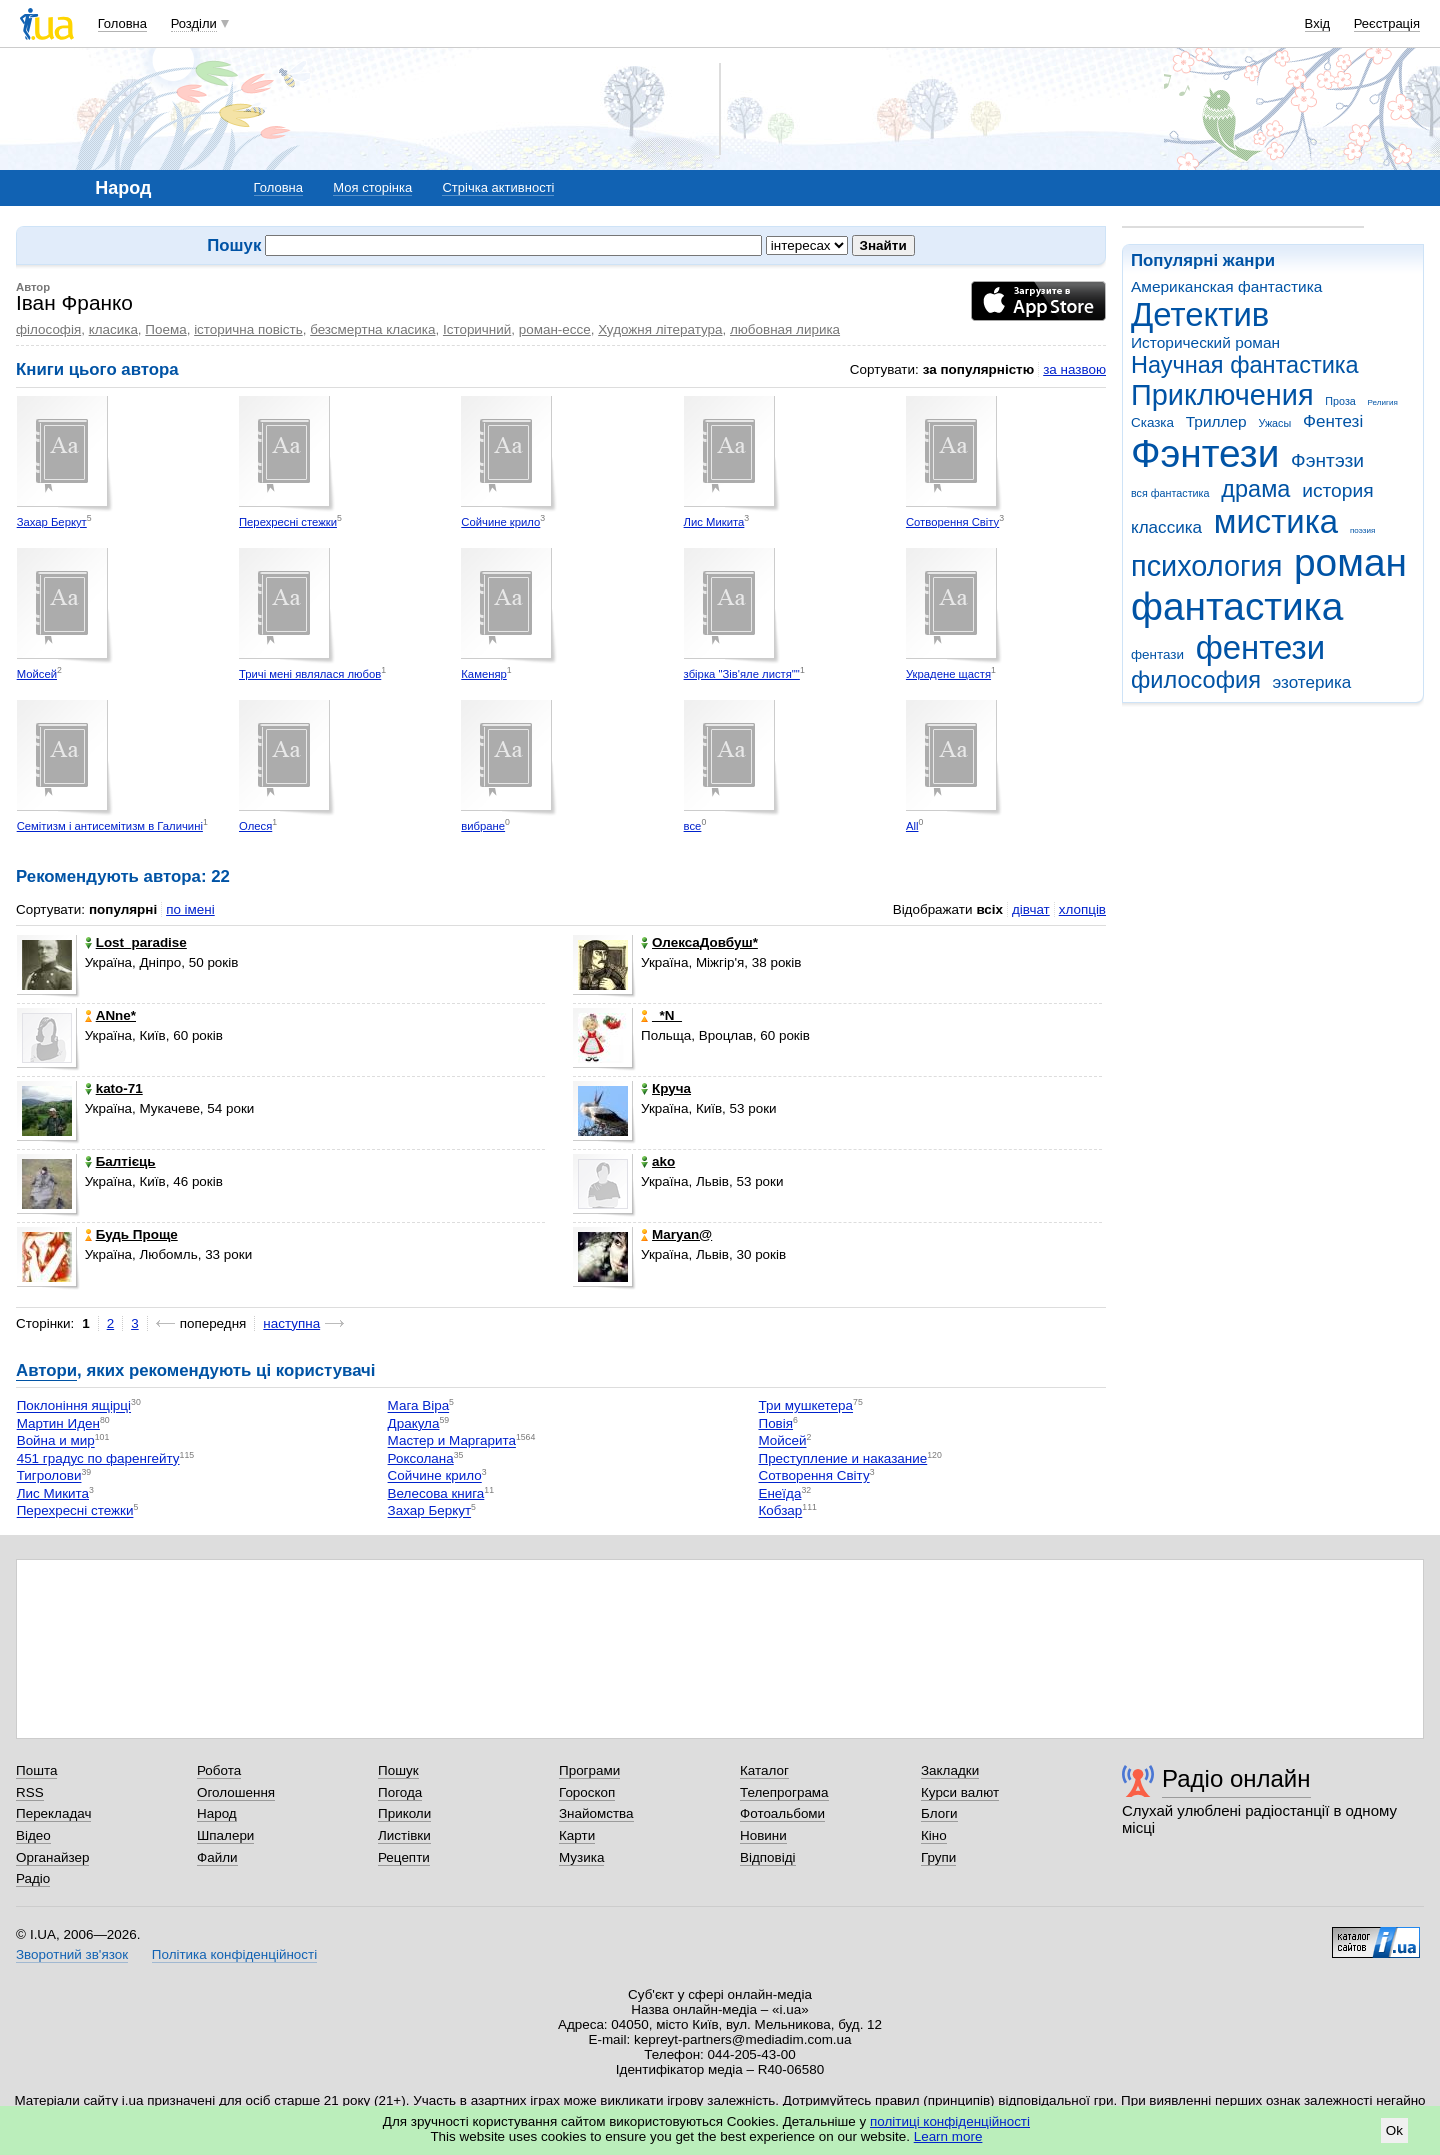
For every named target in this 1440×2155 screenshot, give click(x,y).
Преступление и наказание (842, 1458)
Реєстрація (1387, 23)
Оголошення (236, 1792)
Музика (581, 1857)
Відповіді (768, 1857)
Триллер (1216, 421)
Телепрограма (784, 1792)
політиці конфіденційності (950, 2121)
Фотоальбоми (782, 1813)
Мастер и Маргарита (452, 1441)
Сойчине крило (500, 522)
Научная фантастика (1245, 365)
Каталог (764, 1770)
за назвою (1074, 369)
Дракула (414, 1423)
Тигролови (49, 1476)
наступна (291, 1323)
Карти (577, 1835)
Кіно (934, 1835)
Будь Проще (131, 1234)
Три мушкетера (805, 1406)
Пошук (398, 1770)
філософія (48, 329)
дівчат (1031, 909)
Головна (122, 23)
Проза (1340, 401)
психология (1206, 566)
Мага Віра (419, 1406)
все (693, 826)
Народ (217, 1813)
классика (1166, 527)
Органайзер (52, 1857)
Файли (217, 1857)
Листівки (404, 1835)
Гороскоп (587, 1792)
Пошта (36, 1770)
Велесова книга (436, 1493)
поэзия (1362, 530)
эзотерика (1312, 682)
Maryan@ (676, 1234)
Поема (165, 329)
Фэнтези (1205, 453)
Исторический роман (1205, 342)
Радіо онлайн (1236, 1778)
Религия (1383, 402)
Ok (1394, 2130)
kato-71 (114, 1088)
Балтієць (120, 1161)
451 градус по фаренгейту (98, 1458)
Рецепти (404, 1857)
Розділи (194, 23)
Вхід (1318, 23)
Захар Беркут (52, 522)
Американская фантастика (1226, 286)
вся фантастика (1170, 493)
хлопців (1082, 909)
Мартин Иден (58, 1423)
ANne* (110, 1015)
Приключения (1222, 395)
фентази (1157, 654)
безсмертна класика (372, 329)
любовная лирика (785, 329)
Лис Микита (714, 522)
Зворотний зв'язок (72, 1954)
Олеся (255, 826)
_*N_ (661, 1015)
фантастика (1237, 606)
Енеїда (779, 1493)
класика (113, 329)
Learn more (948, 2136)
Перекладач (53, 1813)
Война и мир (56, 1441)
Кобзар (780, 1511)
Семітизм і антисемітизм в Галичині (110, 826)
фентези (1260, 647)
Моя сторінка (372, 187)
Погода (400, 1792)
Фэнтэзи (1327, 460)
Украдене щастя (948, 674)
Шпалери (225, 1835)
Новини (763, 1835)
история (1337, 490)
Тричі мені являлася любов (310, 674)
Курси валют (960, 1792)
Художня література (660, 329)
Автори (46, 1370)
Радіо (33, 1878)
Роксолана (421, 1458)
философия (1196, 680)
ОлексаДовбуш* (699, 942)
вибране (483, 826)
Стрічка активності (498, 187)
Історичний (477, 329)
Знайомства (596, 1813)
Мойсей (37, 674)
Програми (589, 1770)
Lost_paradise (136, 942)
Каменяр (484, 674)
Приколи (404, 1813)
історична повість (248, 329)
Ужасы (1274, 423)
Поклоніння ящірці (74, 1406)
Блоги (939, 1813)
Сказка (1152, 422)
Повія (775, 1423)
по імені (190, 909)
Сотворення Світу (952, 522)
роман (1350, 562)
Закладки (950, 1770)
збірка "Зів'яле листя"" (742, 674)
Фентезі (1333, 421)
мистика (1276, 521)
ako (658, 1161)
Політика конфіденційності (234, 1954)
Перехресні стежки (288, 522)
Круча (666, 1088)
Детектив (1200, 314)
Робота (219, 1770)
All (912, 826)
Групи (938, 1857)
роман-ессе (555, 329)
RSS (30, 1792)
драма (1255, 489)
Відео (33, 1835)
